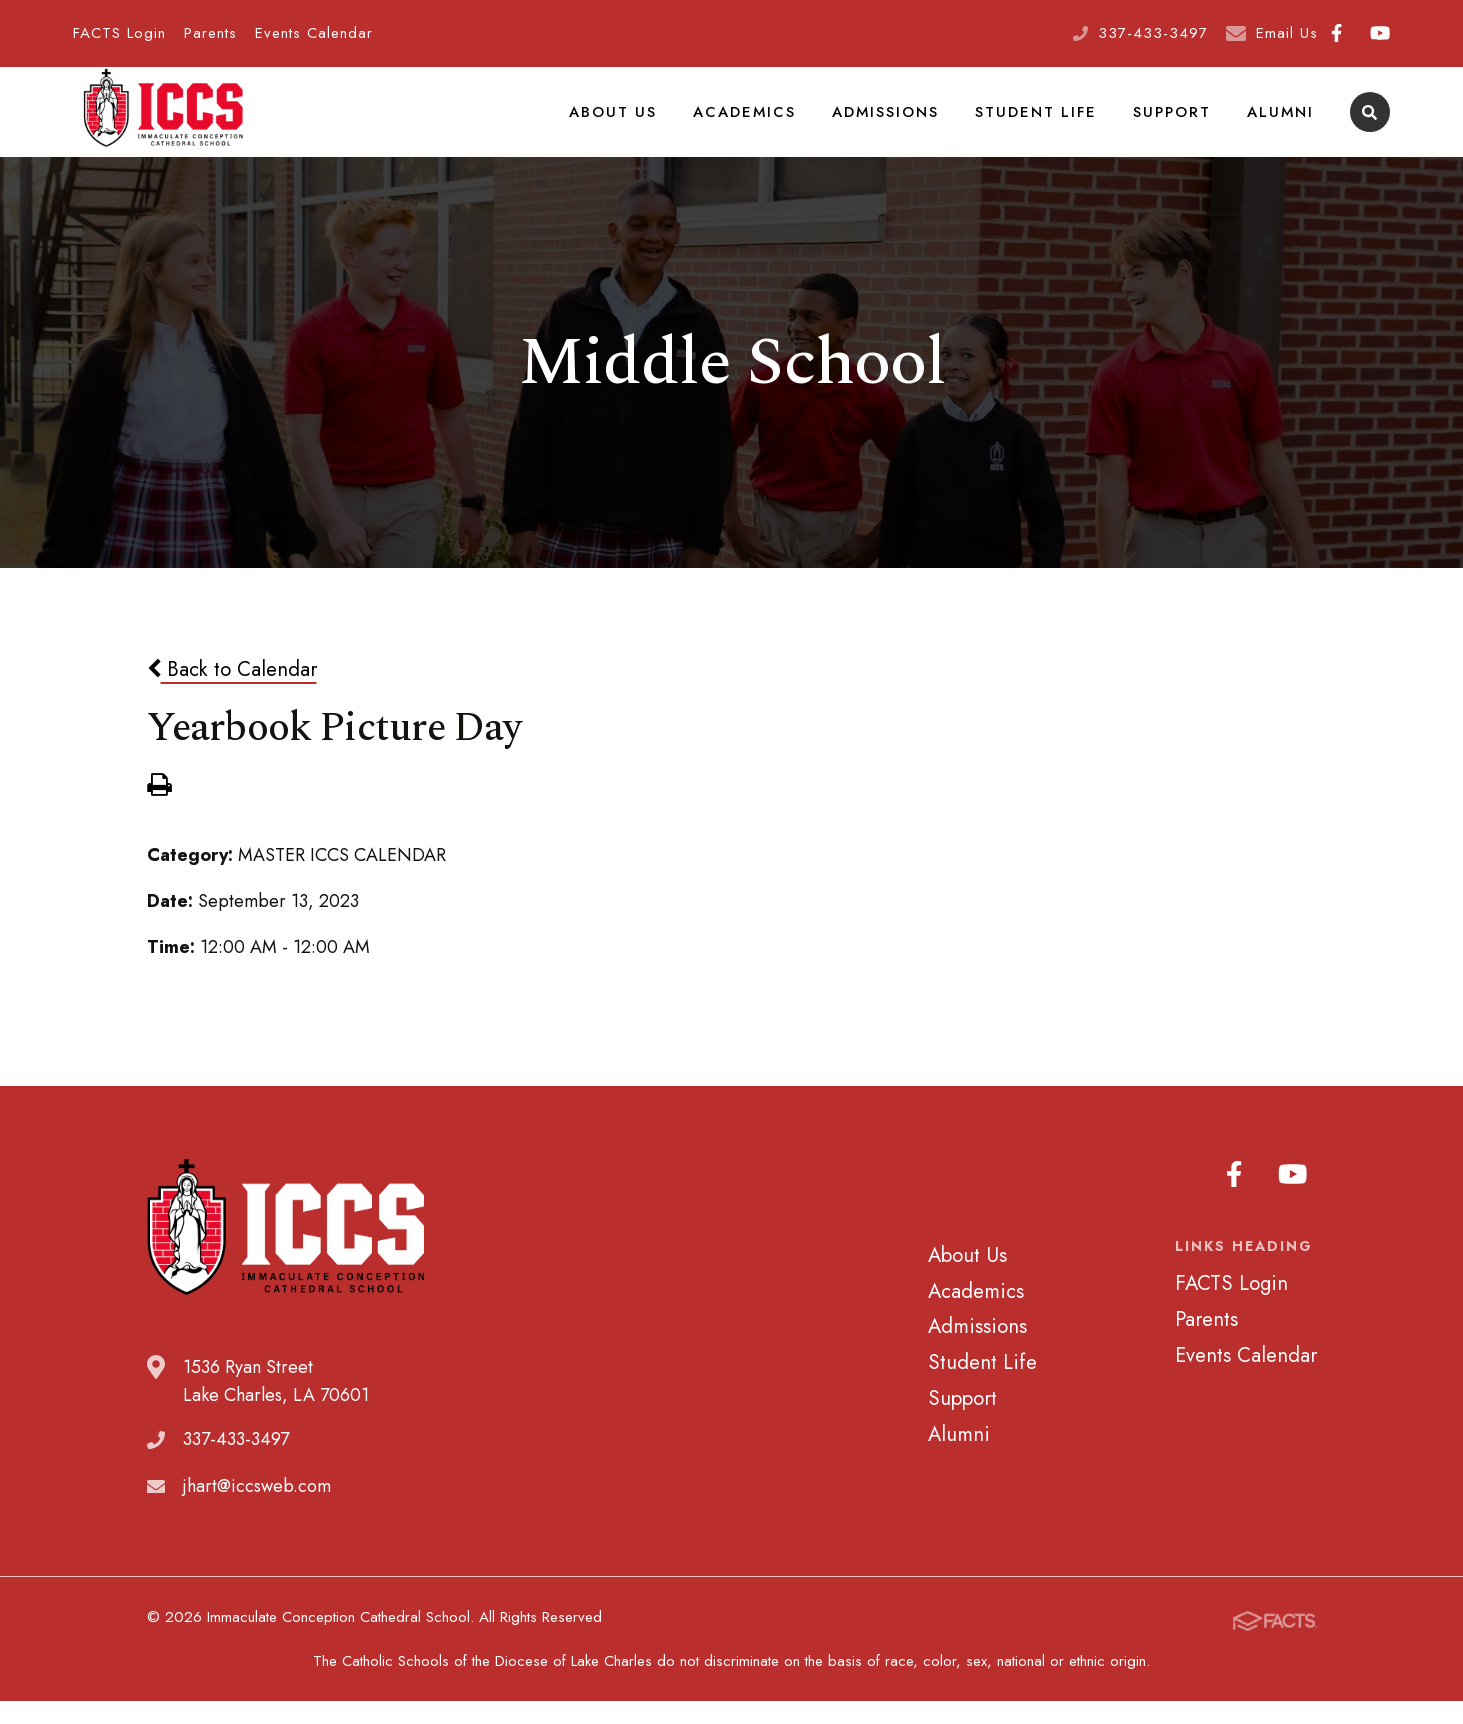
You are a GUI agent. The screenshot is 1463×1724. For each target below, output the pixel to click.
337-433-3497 (1153, 33)
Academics (754, 124)
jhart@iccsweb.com (257, 1511)
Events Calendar (314, 33)
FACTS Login (119, 33)
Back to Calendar (232, 695)
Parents (210, 33)
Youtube (1380, 33)
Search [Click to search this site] (1369, 125)
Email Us (1287, 33)
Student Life (1042, 124)
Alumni (1281, 124)
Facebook (1336, 33)
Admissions (893, 124)
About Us (625, 124)
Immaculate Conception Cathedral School (163, 125)
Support (1175, 124)
